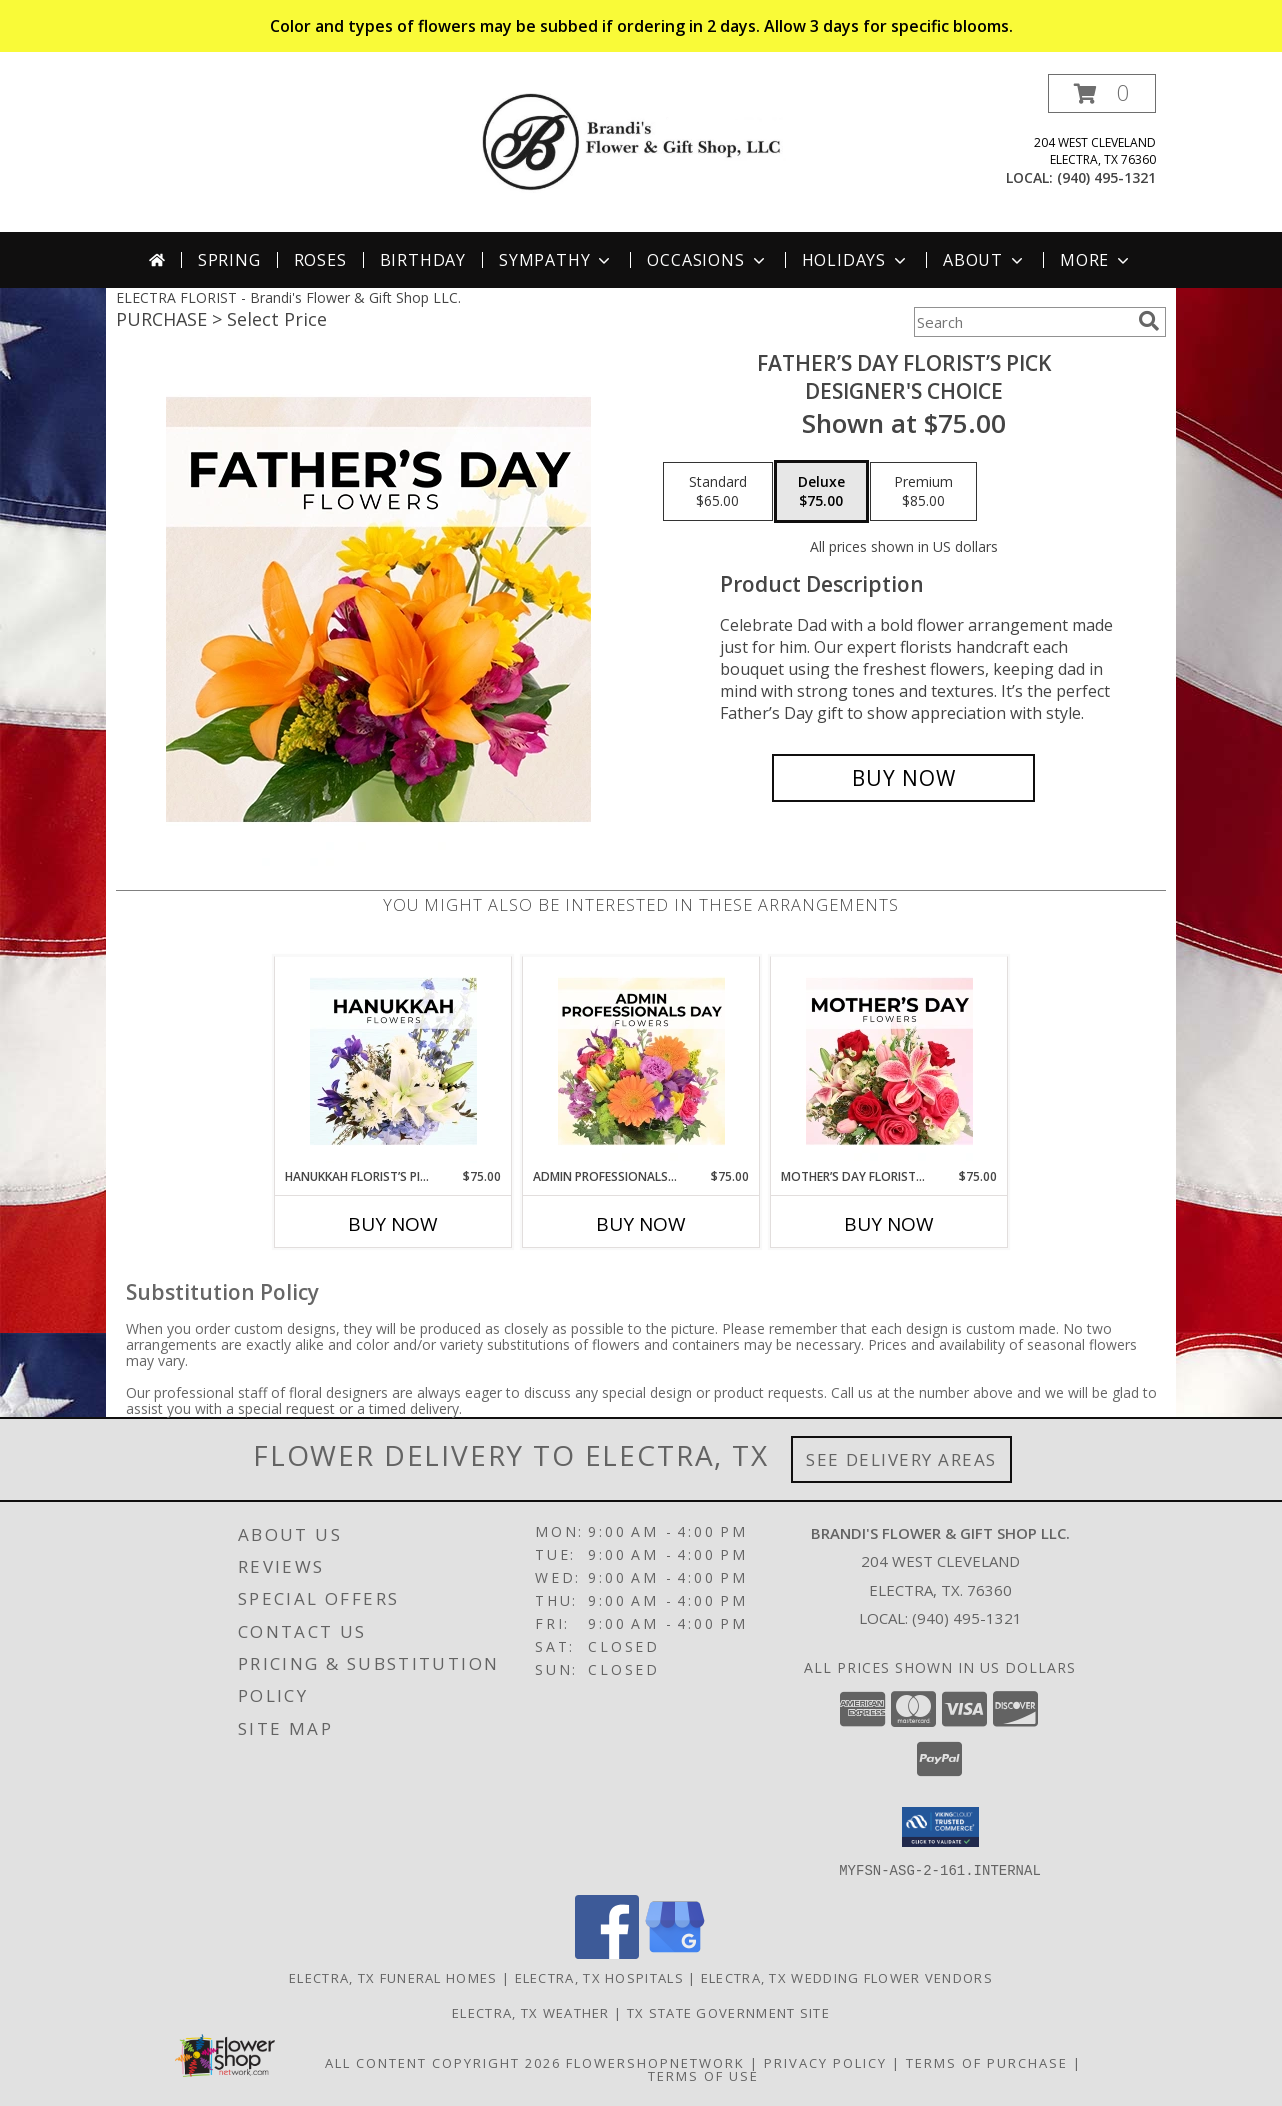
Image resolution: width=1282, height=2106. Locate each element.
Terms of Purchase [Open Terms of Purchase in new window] (987, 2062)
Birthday (423, 260)
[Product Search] (1022, 322)
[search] (1149, 321)
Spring (229, 260)
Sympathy (556, 260)
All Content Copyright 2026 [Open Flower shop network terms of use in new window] (443, 2062)
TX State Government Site (728, 2012)
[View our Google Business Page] (675, 1952)
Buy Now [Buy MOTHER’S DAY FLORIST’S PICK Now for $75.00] (889, 1224)
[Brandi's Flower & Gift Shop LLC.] (648, 140)
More (1096, 260)
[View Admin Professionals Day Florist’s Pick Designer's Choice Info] (641, 1062)
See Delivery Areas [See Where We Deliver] (901, 1459)
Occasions (707, 260)
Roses (320, 260)
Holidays (856, 260)
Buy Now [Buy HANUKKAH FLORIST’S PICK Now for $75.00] (393, 1224)
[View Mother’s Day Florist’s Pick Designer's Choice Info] (889, 1062)
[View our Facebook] (607, 1952)
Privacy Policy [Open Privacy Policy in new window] (825, 2062)
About (985, 260)
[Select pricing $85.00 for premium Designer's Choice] (923, 492)
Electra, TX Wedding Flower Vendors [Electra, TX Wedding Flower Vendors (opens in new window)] (847, 1977)
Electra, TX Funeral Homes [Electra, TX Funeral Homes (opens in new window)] (393, 1977)
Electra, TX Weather (531, 2012)
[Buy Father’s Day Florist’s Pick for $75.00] (903, 778)
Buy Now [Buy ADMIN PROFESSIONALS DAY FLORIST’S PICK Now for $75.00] (641, 1224)
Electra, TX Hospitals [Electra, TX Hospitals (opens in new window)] (599, 1977)
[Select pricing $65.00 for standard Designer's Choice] (718, 492)
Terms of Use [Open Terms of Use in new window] (703, 2075)
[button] (1102, 93)
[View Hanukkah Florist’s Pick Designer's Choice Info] (393, 1062)
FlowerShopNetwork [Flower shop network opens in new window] (655, 2062)
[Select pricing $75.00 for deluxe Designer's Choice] (821, 492)
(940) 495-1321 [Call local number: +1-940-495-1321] (1106, 177)
